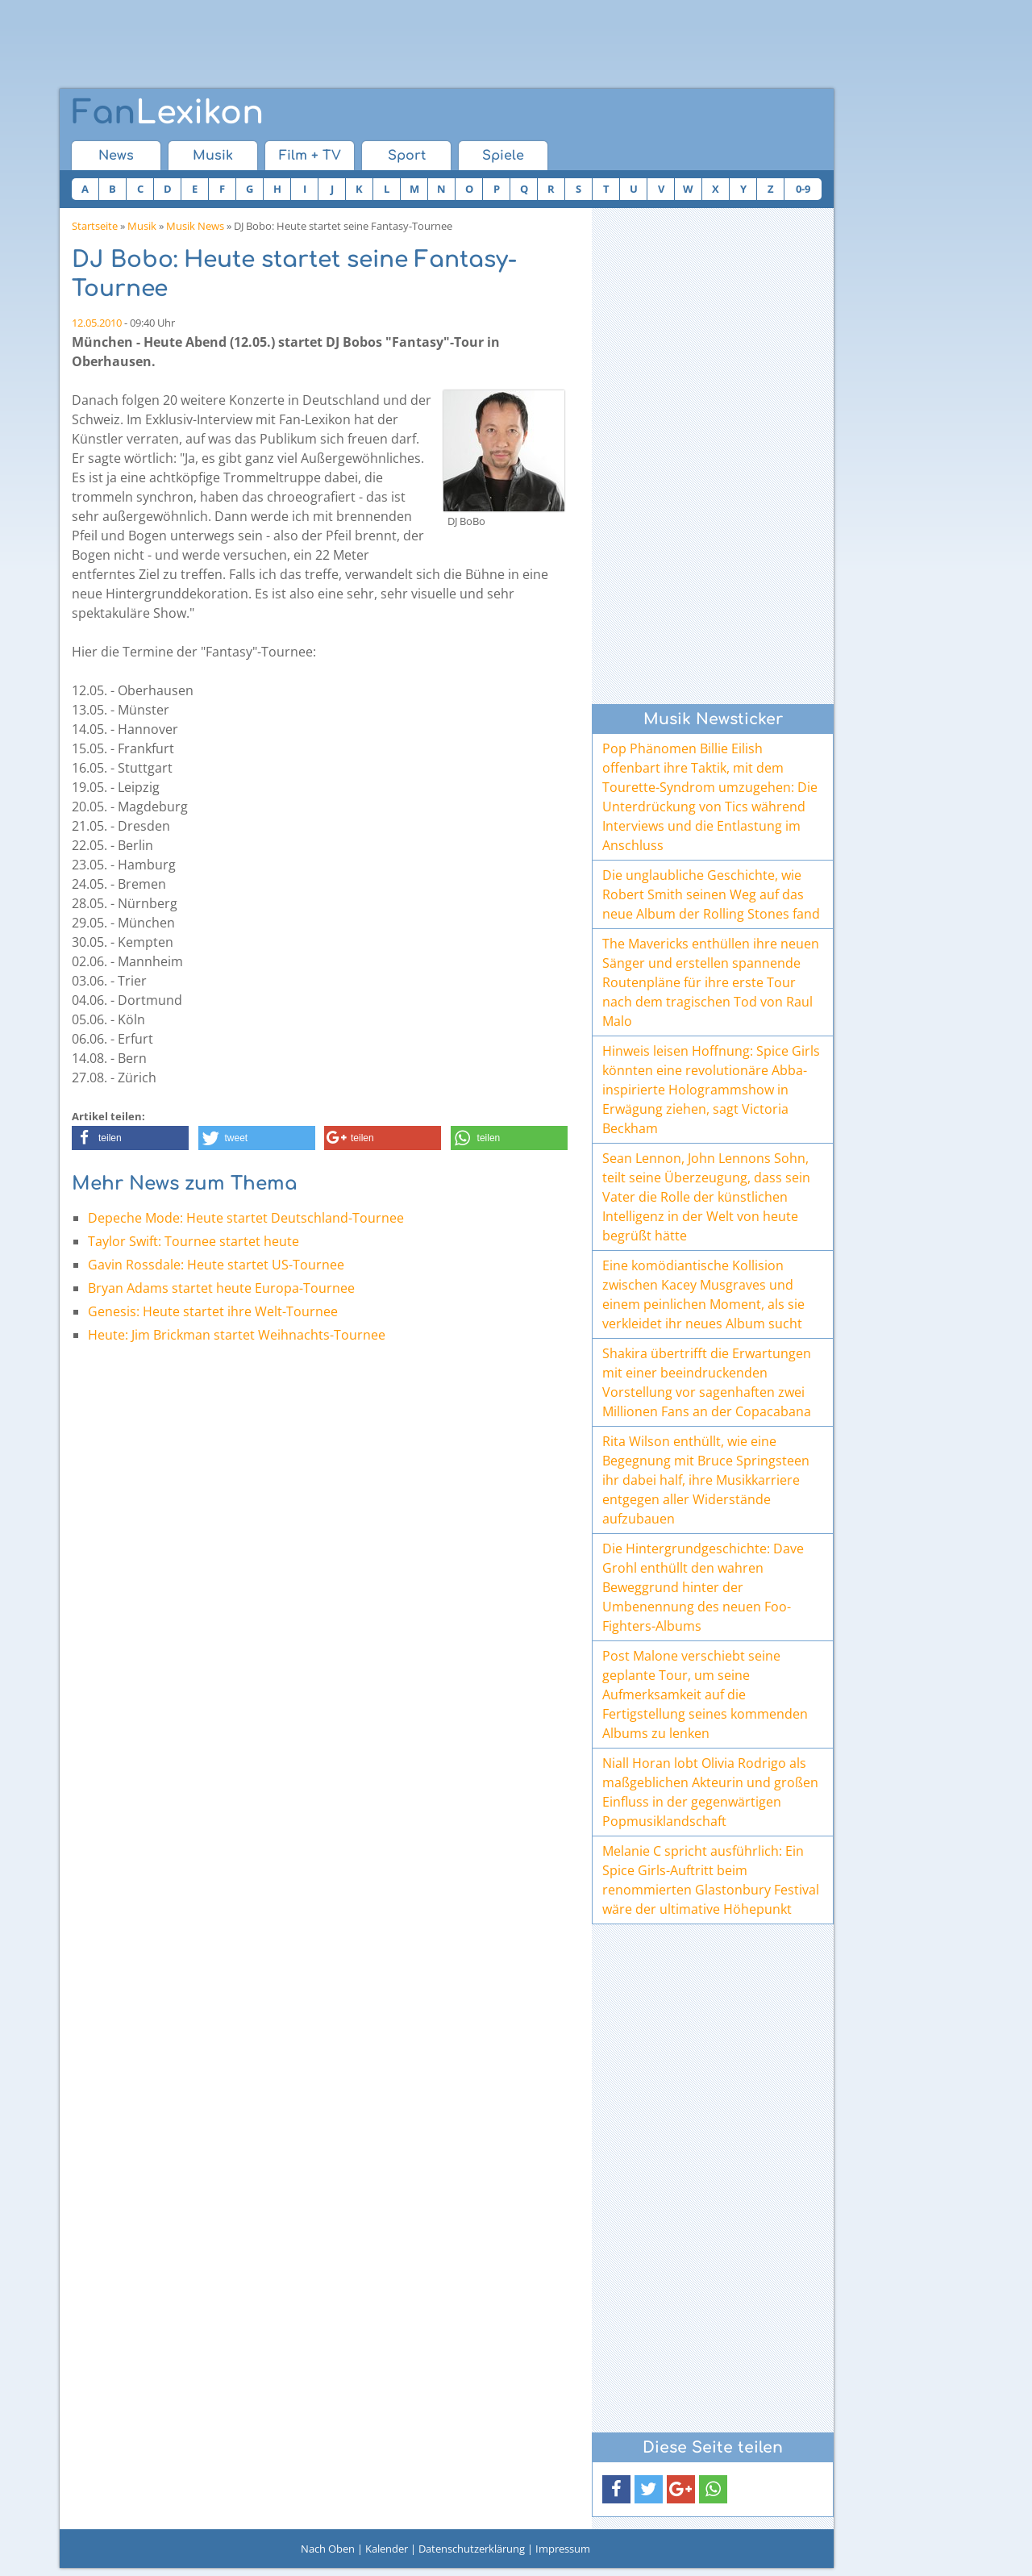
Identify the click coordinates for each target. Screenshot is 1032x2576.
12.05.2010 (97, 322)
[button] (130, 1138)
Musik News (195, 226)
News (116, 155)
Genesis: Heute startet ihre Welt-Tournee (213, 1311)
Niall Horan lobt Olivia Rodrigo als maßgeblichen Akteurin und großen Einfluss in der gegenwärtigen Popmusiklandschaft (710, 1792)
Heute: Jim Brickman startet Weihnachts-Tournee (236, 1335)
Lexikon (168, 113)
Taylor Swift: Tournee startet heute (193, 1241)
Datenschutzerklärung (471, 2548)
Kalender (386, 2548)
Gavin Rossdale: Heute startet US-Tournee (216, 1264)
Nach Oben (328, 2548)
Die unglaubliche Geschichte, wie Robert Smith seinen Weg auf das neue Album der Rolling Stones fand (711, 894)
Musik (213, 155)
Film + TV (310, 155)
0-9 (803, 188)
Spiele (503, 155)
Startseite (95, 226)
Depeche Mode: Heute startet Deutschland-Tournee (246, 1218)
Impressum (562, 2548)
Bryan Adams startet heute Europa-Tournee (221, 1288)
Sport (407, 155)
